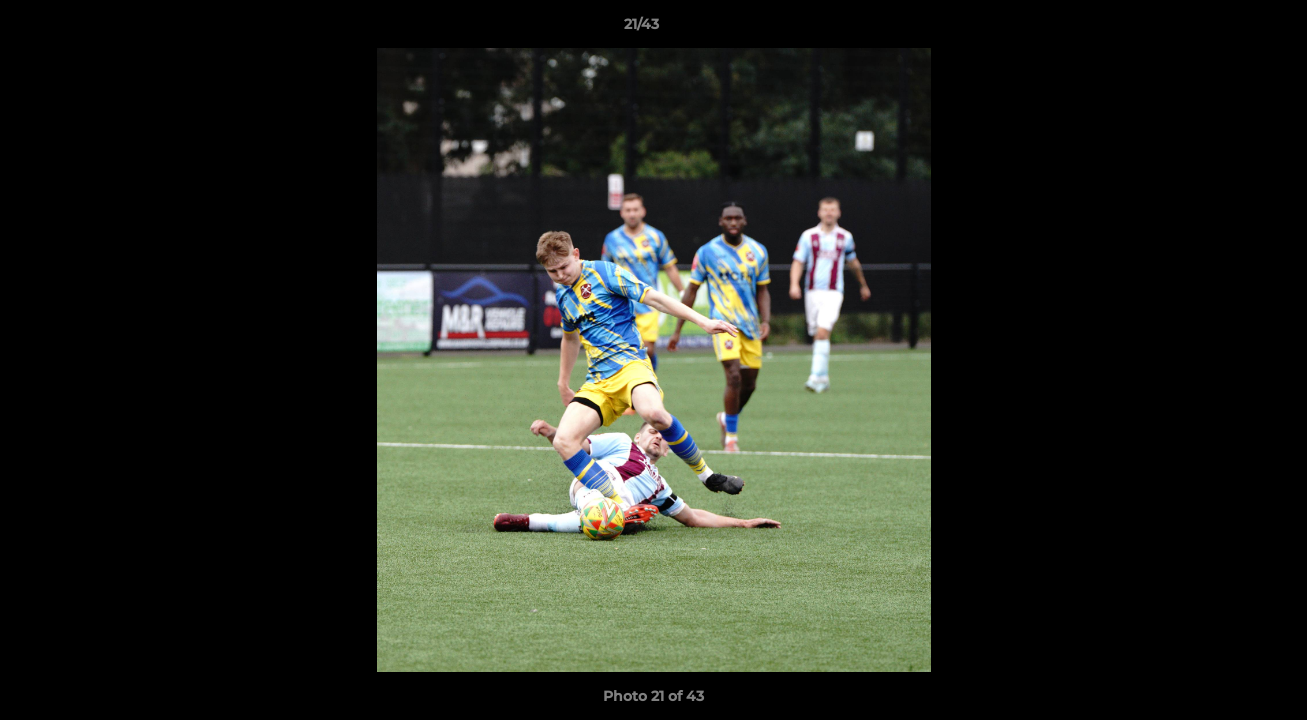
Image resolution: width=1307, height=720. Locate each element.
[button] (1223, 29)
